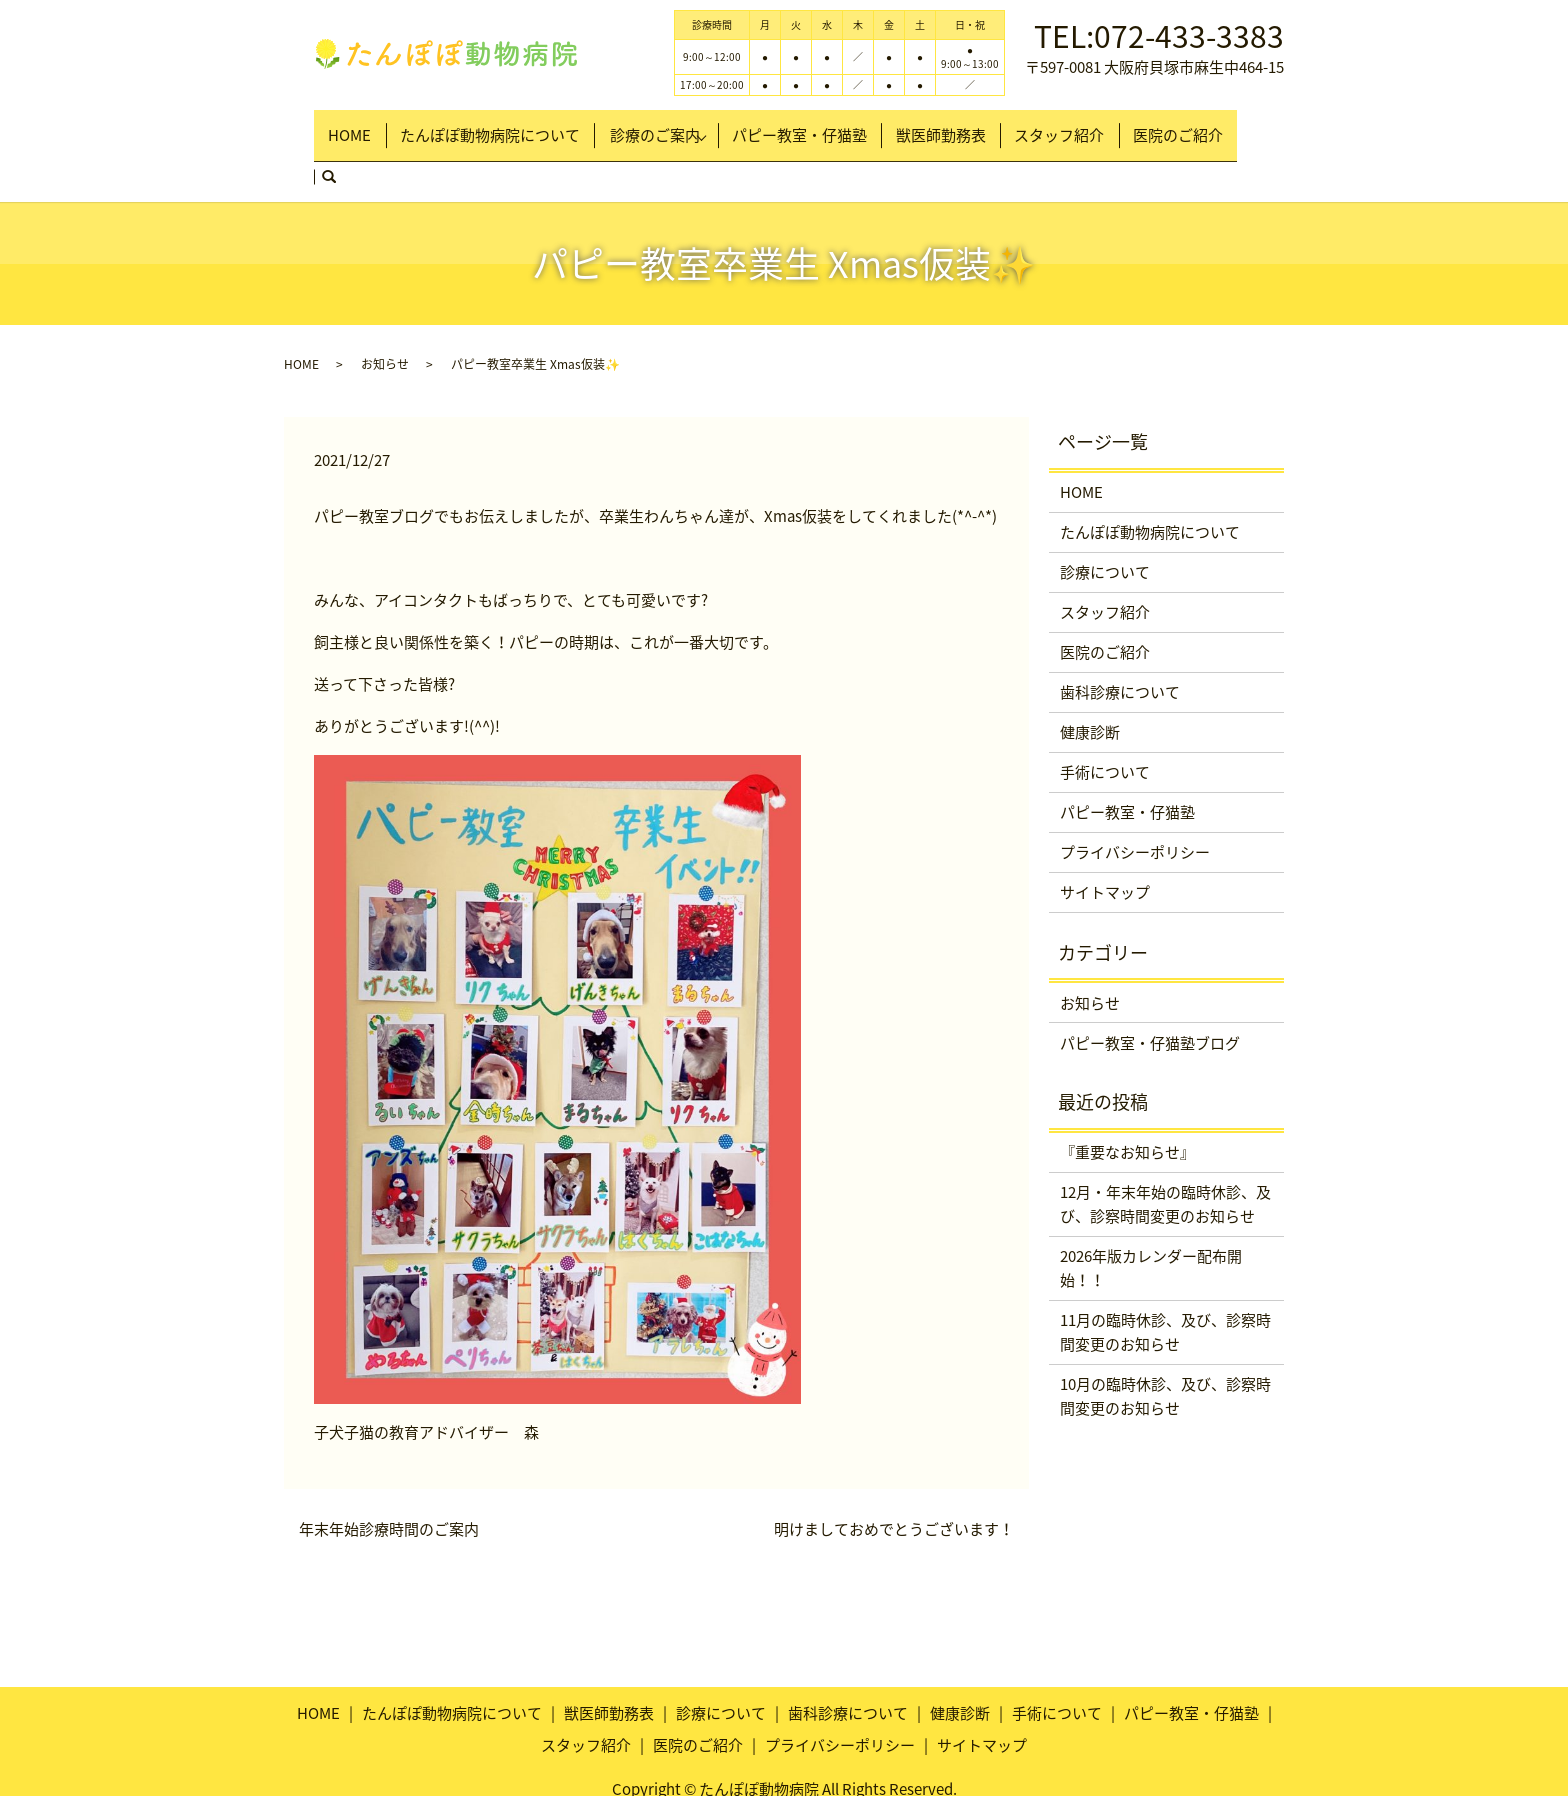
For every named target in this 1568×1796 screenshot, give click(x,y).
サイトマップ (1105, 843)
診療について (1105, 523)
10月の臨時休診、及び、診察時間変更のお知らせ (1165, 1347)
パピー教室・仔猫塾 (823, 126)
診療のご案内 (665, 126)
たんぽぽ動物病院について (498, 126)
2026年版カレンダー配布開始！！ (1151, 1219)
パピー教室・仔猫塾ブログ (1150, 994)
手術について (1105, 723)
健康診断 (1090, 683)
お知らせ (385, 315)
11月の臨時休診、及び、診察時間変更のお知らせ (1165, 1283)
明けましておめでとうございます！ (894, 1480)
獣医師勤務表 (954, 126)
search (1249, 127)
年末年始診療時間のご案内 (389, 1480)
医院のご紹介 (1170, 126)
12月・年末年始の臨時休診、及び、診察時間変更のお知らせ (1165, 1155)
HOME (368, 126)
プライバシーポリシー (1135, 803)
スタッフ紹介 (1062, 126)
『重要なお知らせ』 (1127, 1103)
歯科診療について (1120, 643)
